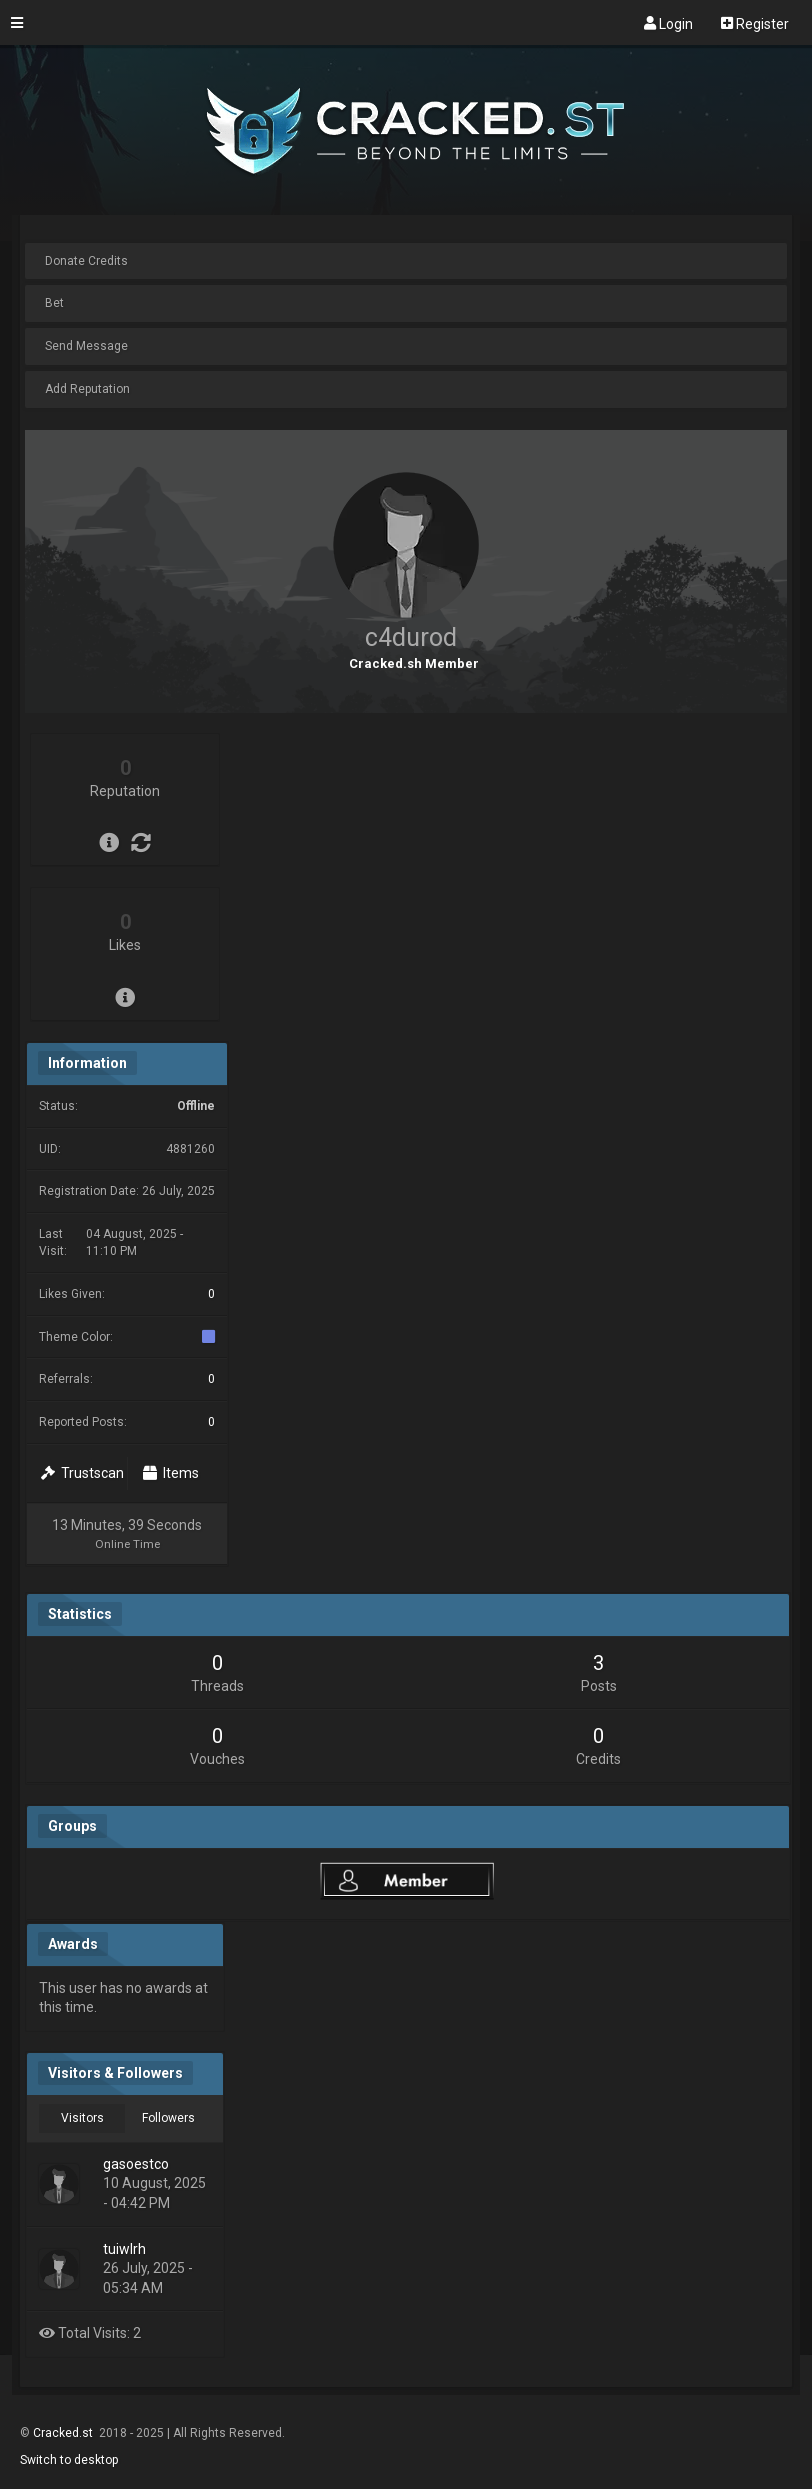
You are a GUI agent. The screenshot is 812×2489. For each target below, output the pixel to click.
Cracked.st (64, 2433)
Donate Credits (86, 261)
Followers (168, 2118)
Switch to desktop (69, 2460)
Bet (54, 303)
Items (171, 1473)
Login (668, 23)
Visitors (82, 2118)
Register (755, 23)
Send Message (86, 346)
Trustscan (82, 1473)
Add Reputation (87, 389)
